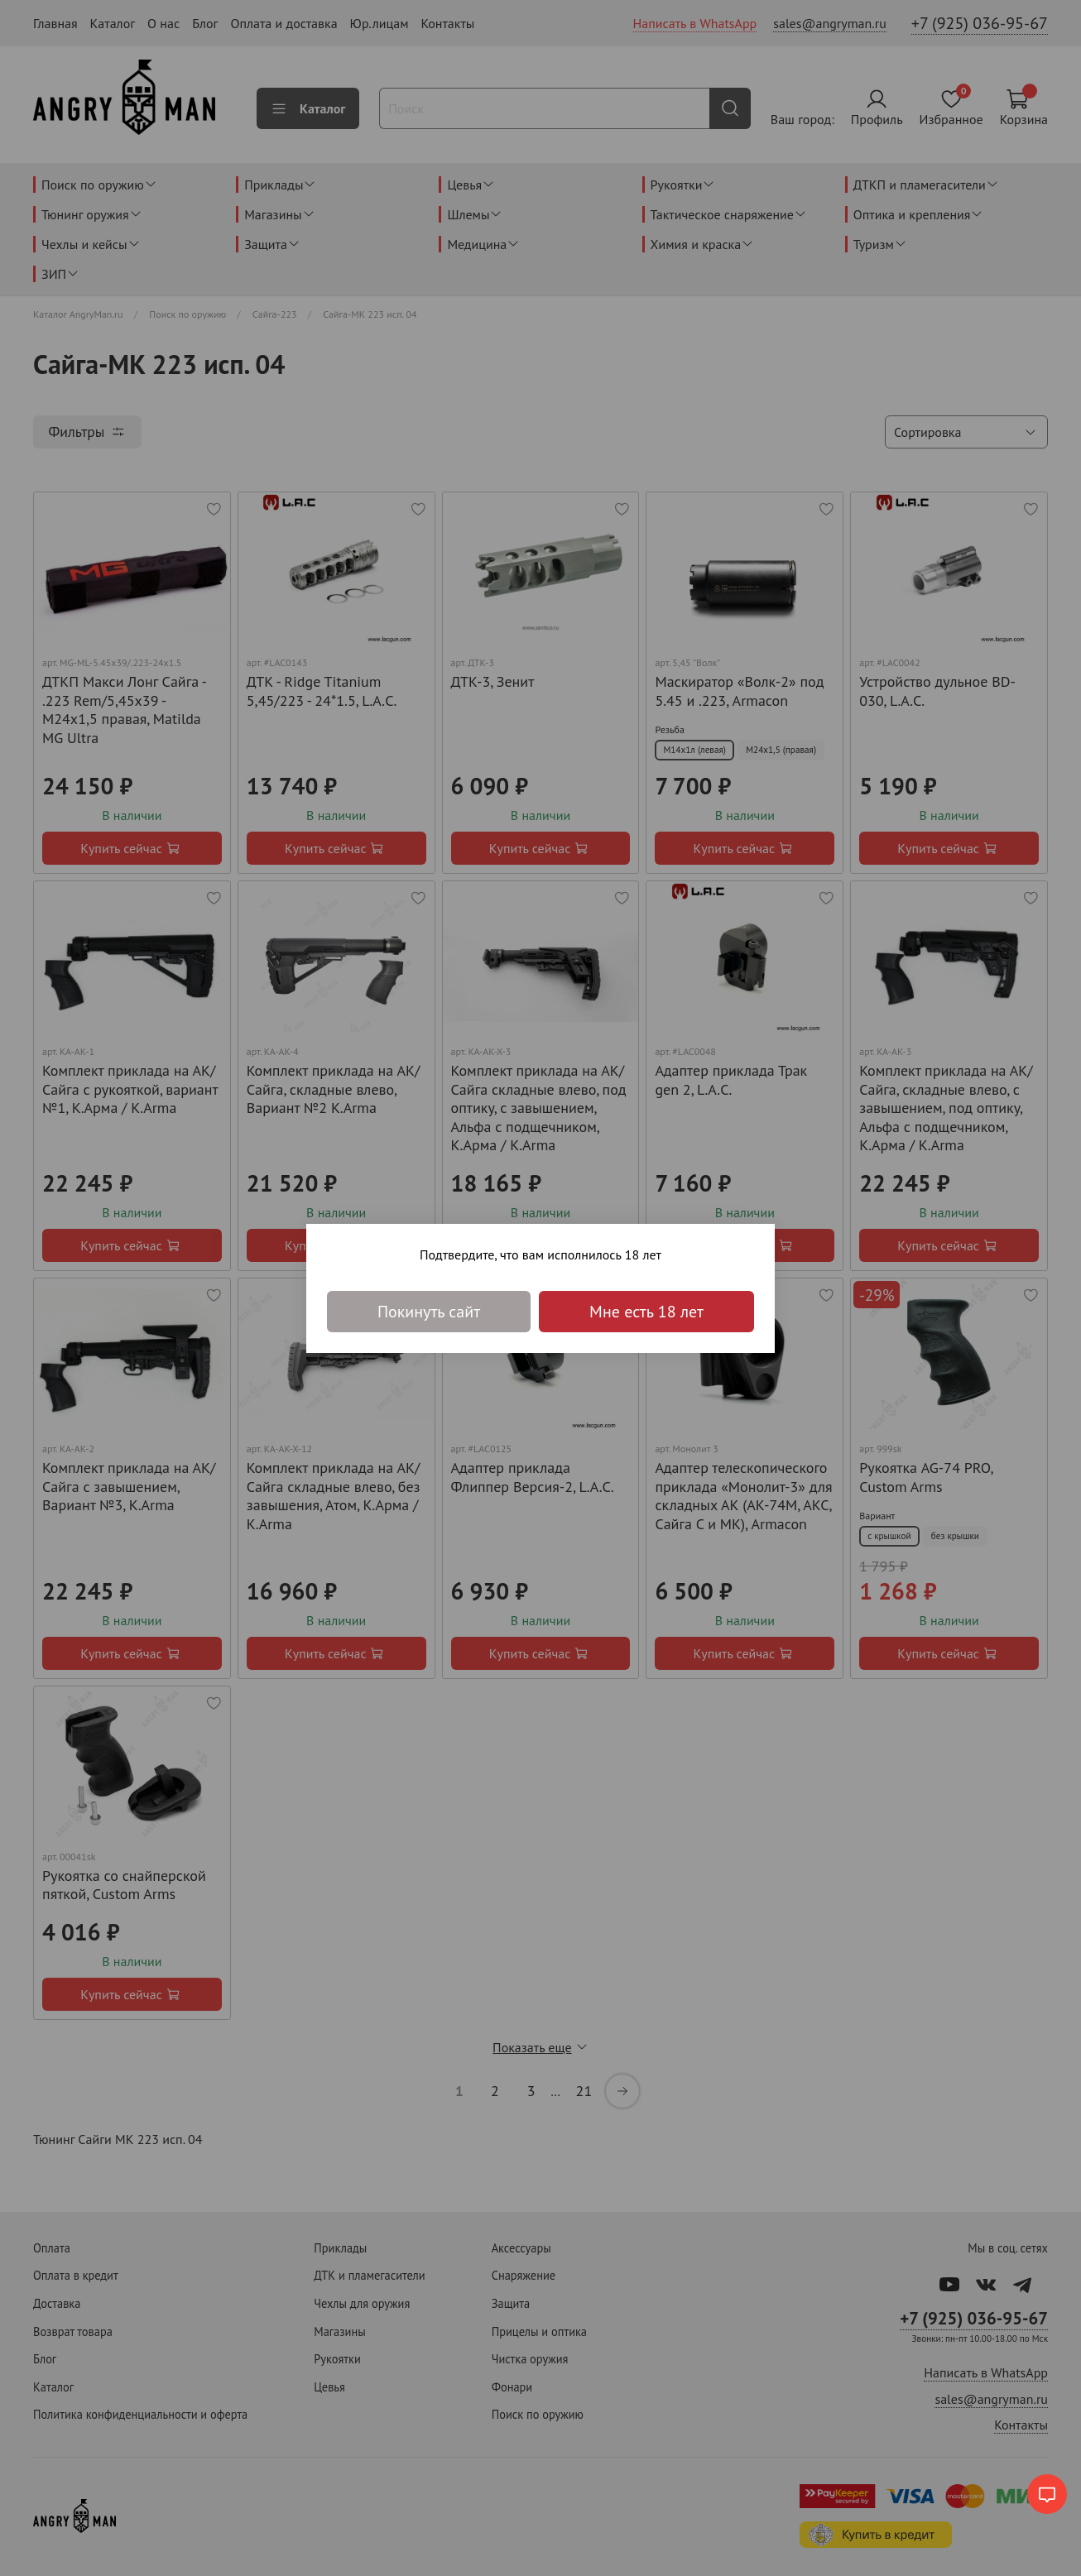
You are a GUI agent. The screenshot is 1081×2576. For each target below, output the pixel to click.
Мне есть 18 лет (646, 1311)
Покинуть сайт (428, 1311)
